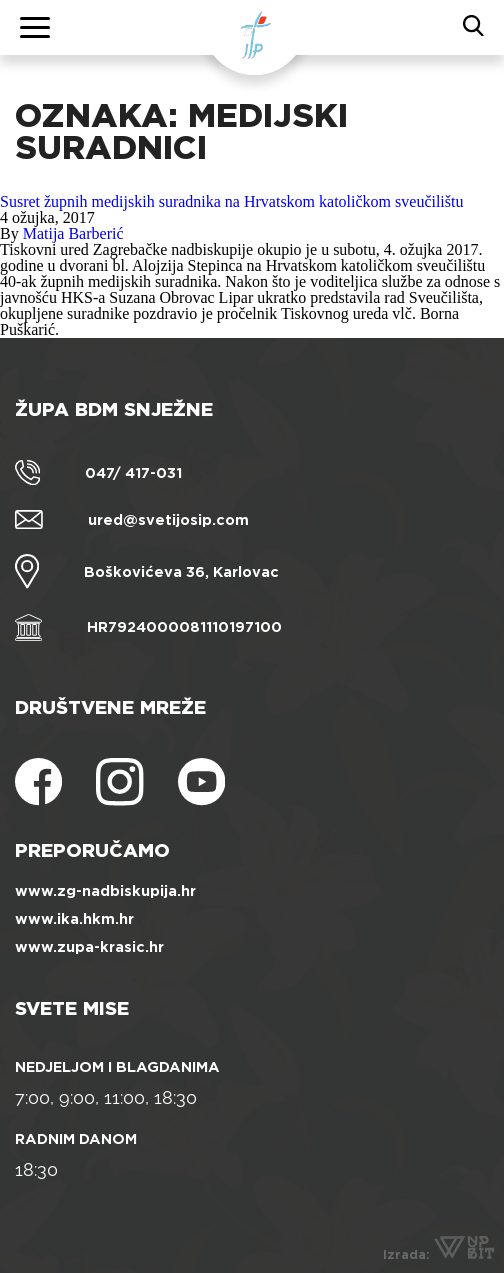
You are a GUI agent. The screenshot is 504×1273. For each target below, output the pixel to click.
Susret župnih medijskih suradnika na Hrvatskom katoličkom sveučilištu (231, 201)
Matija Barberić (73, 233)
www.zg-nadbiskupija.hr (105, 891)
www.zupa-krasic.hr (89, 947)
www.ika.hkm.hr (74, 919)
